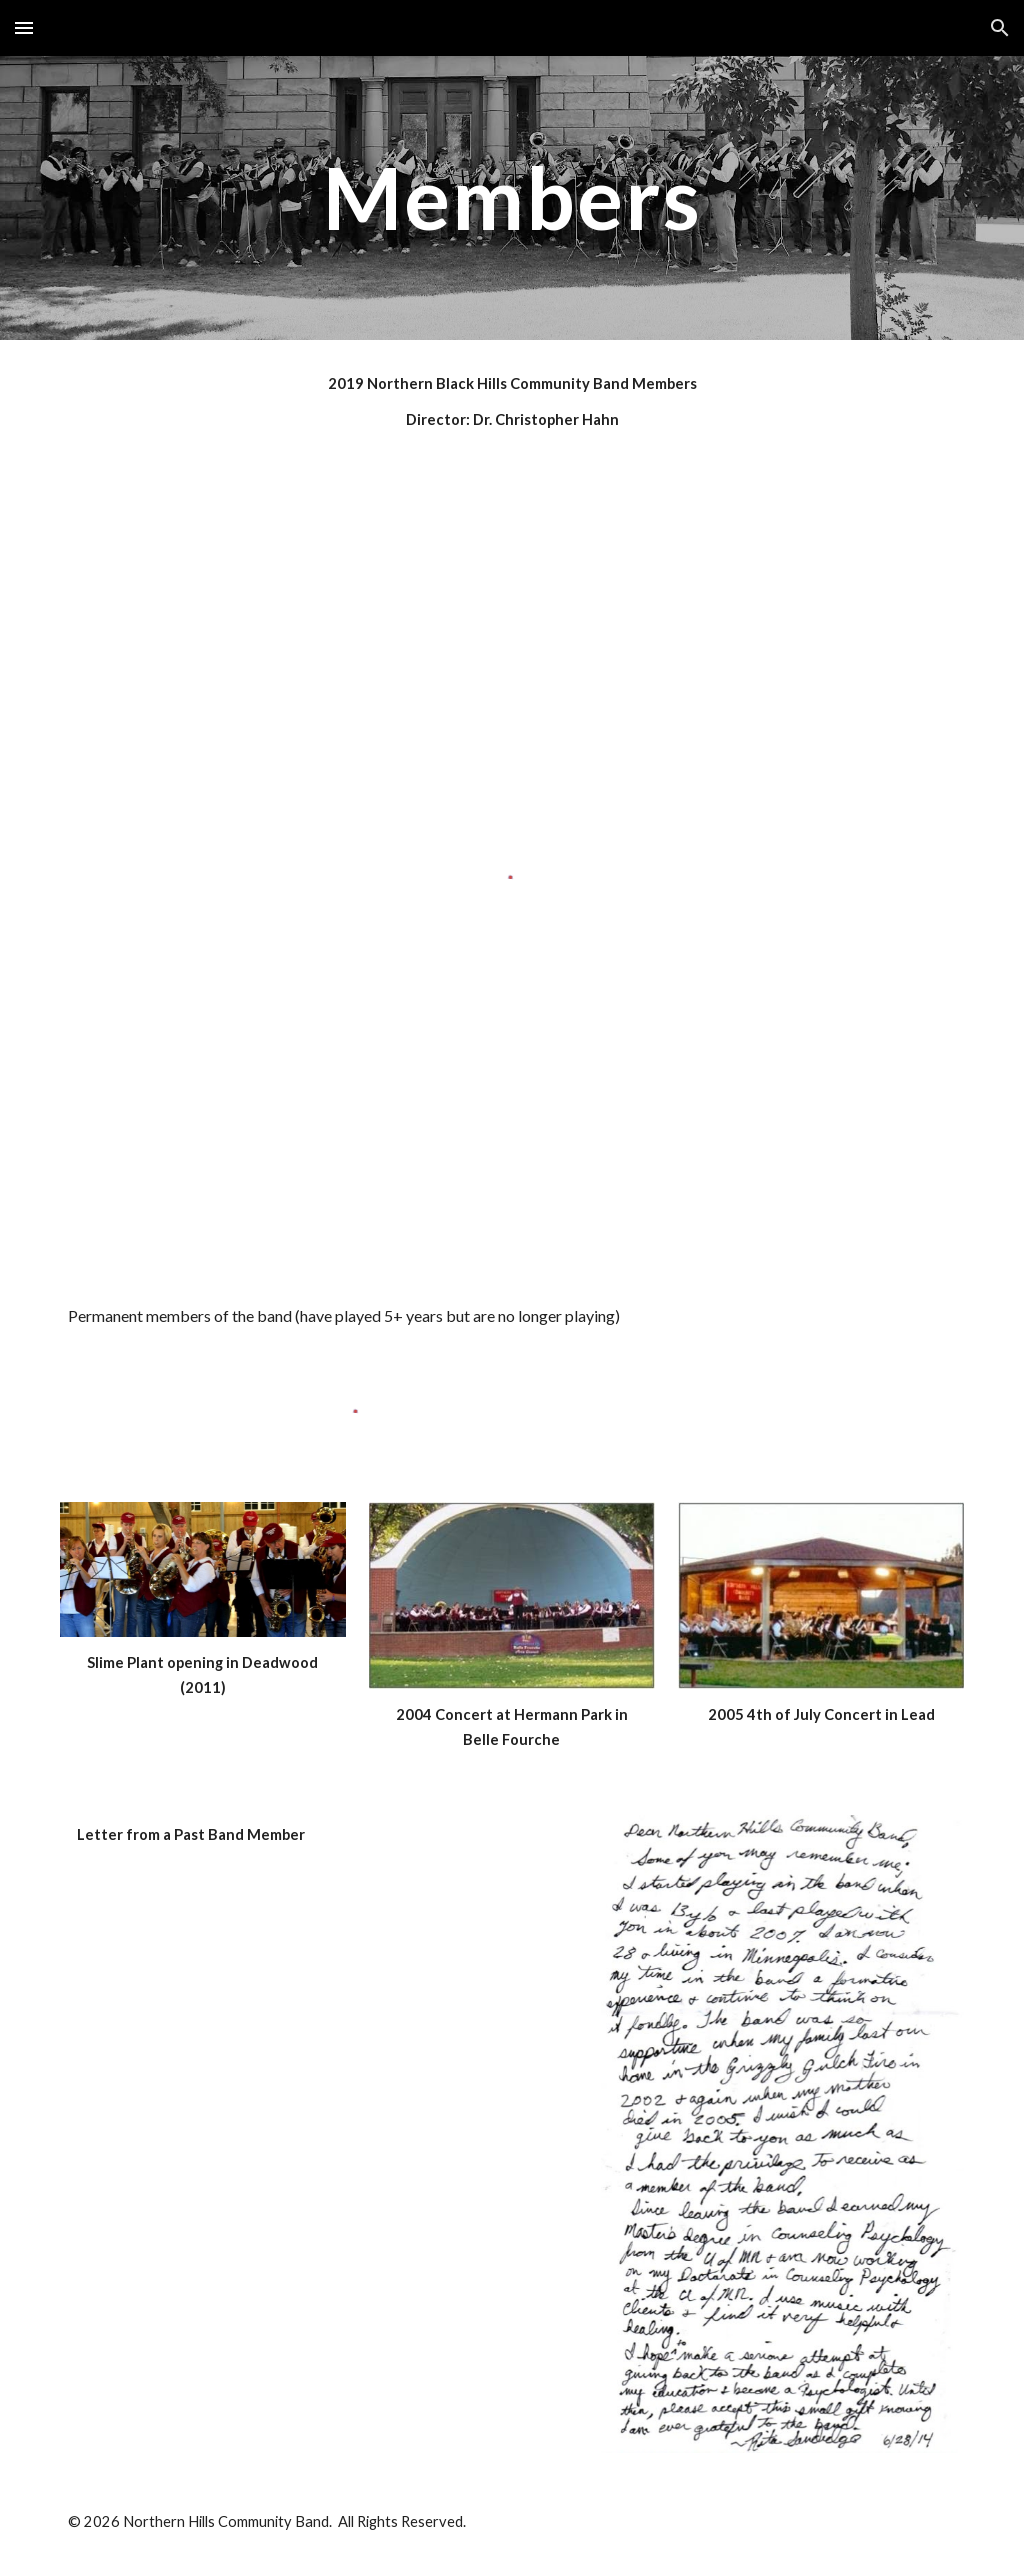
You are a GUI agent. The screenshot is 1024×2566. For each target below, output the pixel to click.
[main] (512, 197)
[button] (24, 27)
